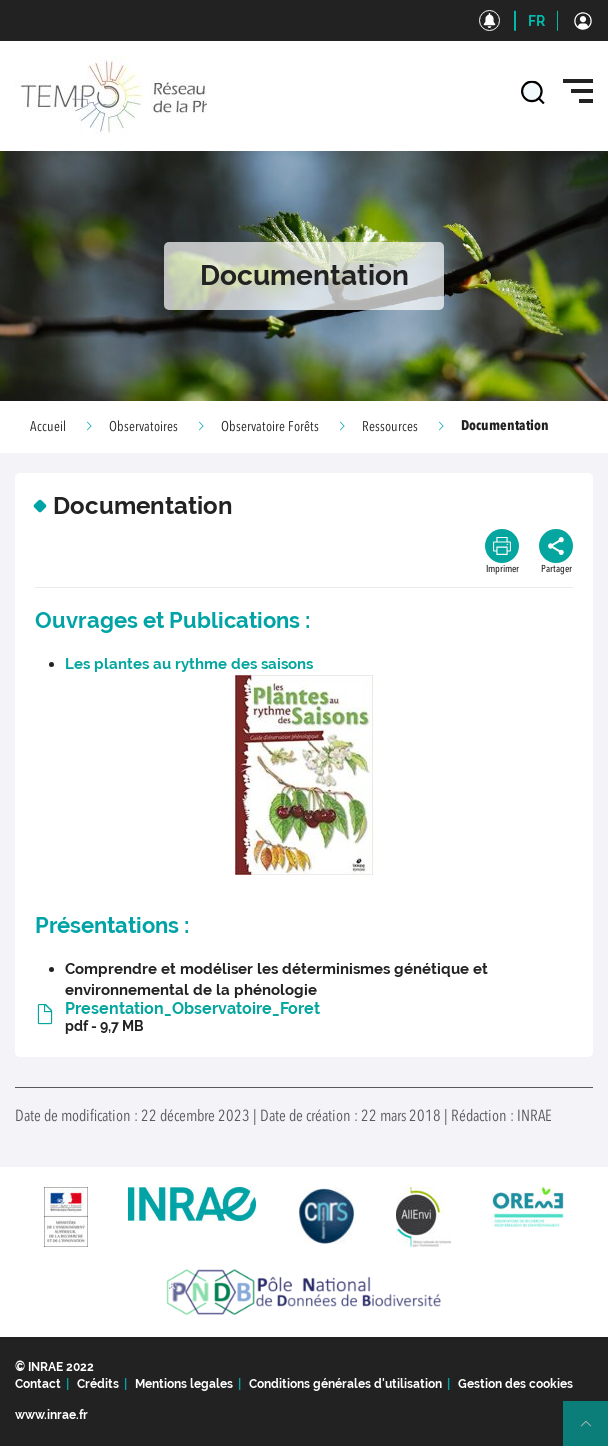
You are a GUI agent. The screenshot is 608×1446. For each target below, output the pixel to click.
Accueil (48, 427)
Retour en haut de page (594, 1432)
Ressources (390, 427)
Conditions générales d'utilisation (345, 1384)
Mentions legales (184, 1384)
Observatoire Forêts (270, 427)
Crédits (98, 1384)
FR (536, 21)
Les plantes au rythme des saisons (189, 664)
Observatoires (143, 427)
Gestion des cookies (515, 1384)
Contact (38, 1384)
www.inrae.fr (51, 1415)
